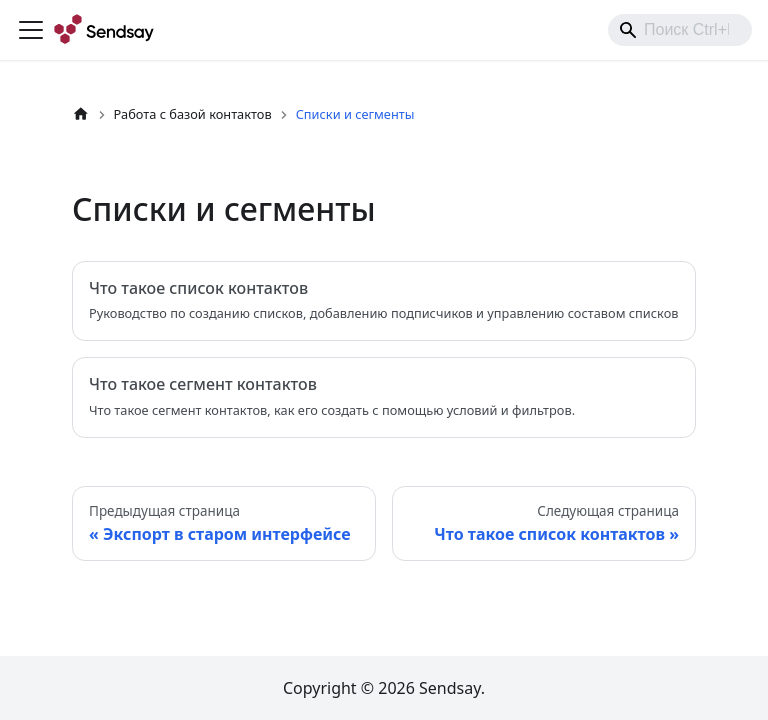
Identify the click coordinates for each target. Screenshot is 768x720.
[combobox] (680, 30)
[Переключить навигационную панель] (31, 30)
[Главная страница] (81, 114)
